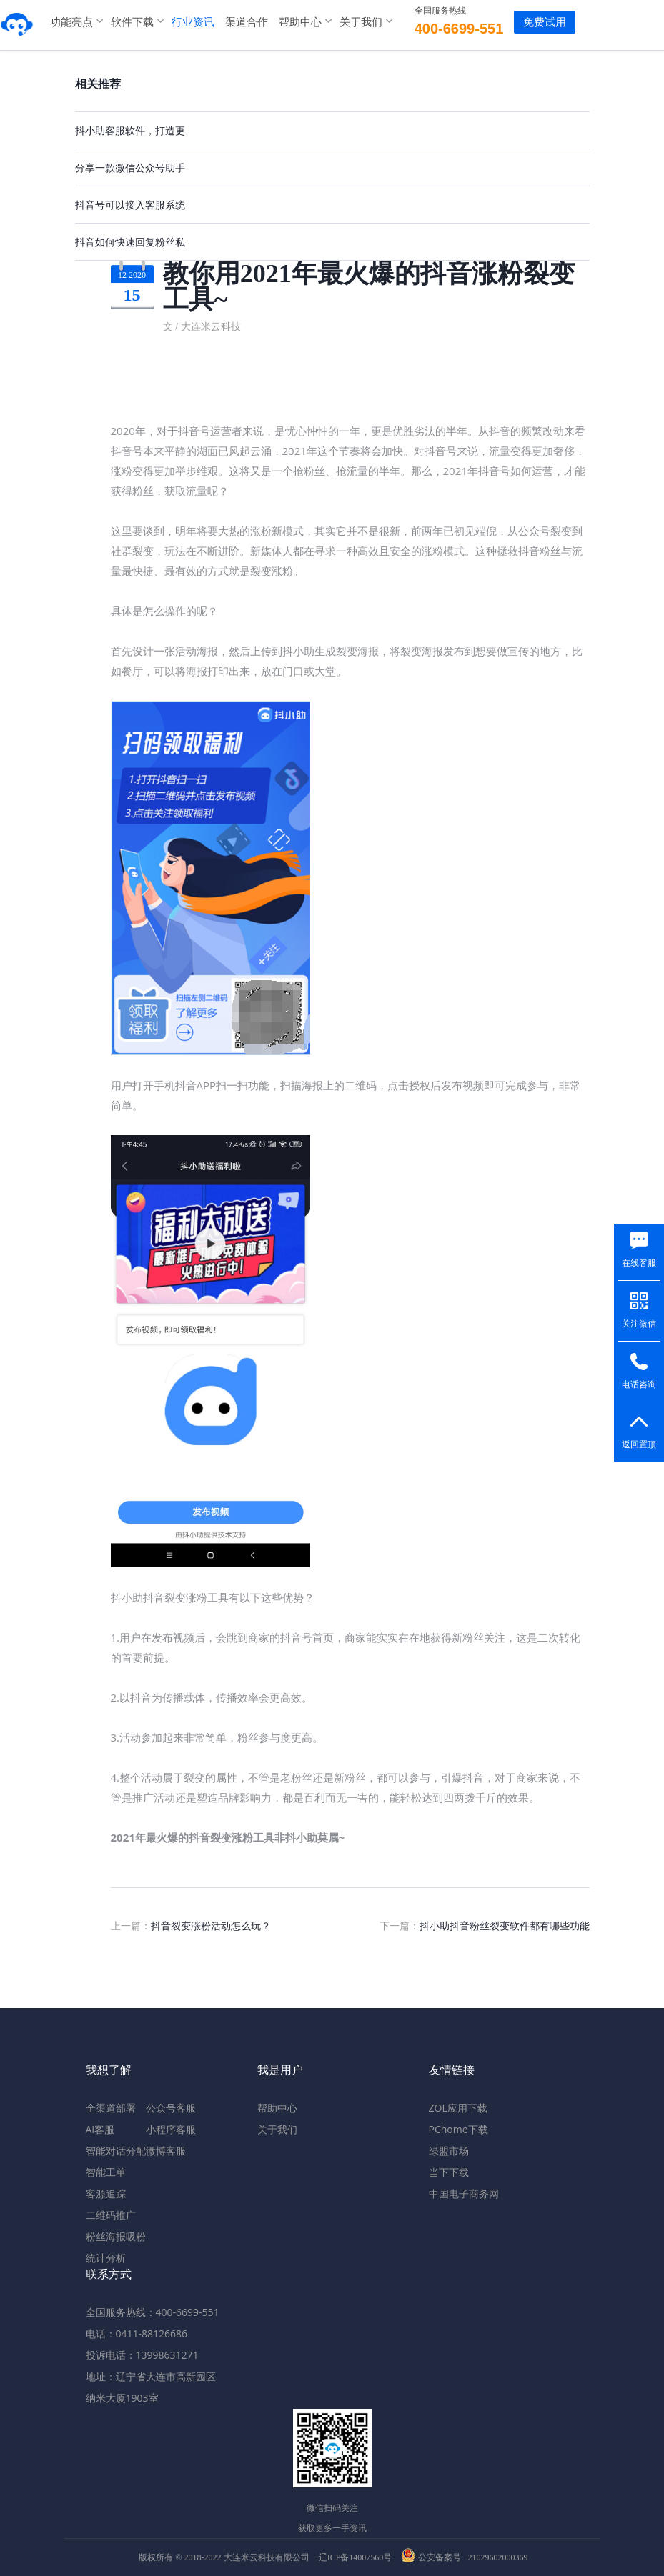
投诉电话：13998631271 (142, 2355)
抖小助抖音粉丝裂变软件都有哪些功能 (505, 1925)
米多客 (18, 21)
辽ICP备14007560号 (355, 2557)
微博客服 (166, 2150)
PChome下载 (458, 2129)
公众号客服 (171, 2108)
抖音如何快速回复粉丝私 (130, 242)
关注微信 (639, 1324)
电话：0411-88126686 (137, 2333)
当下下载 (449, 2172)
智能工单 (106, 2172)
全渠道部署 (111, 2108)
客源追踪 (106, 2193)
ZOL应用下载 (458, 2108)
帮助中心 (296, 21)
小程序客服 (171, 2129)
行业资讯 (189, 21)
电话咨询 (639, 1384)
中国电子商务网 (464, 2193)
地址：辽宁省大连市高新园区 (151, 2376)
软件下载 (128, 21)
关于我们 (357, 21)
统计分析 (106, 2258)
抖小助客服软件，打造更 (130, 130)
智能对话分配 (116, 2150)
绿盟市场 (449, 2150)
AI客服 (100, 2129)
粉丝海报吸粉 (116, 2236)
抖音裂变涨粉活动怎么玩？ (211, 1925)
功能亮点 (67, 21)
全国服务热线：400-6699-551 (152, 2312)
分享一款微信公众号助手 (130, 167)
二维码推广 (111, 2215)
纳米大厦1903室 (122, 2398)
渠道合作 (243, 21)
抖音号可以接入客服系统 (130, 204)
